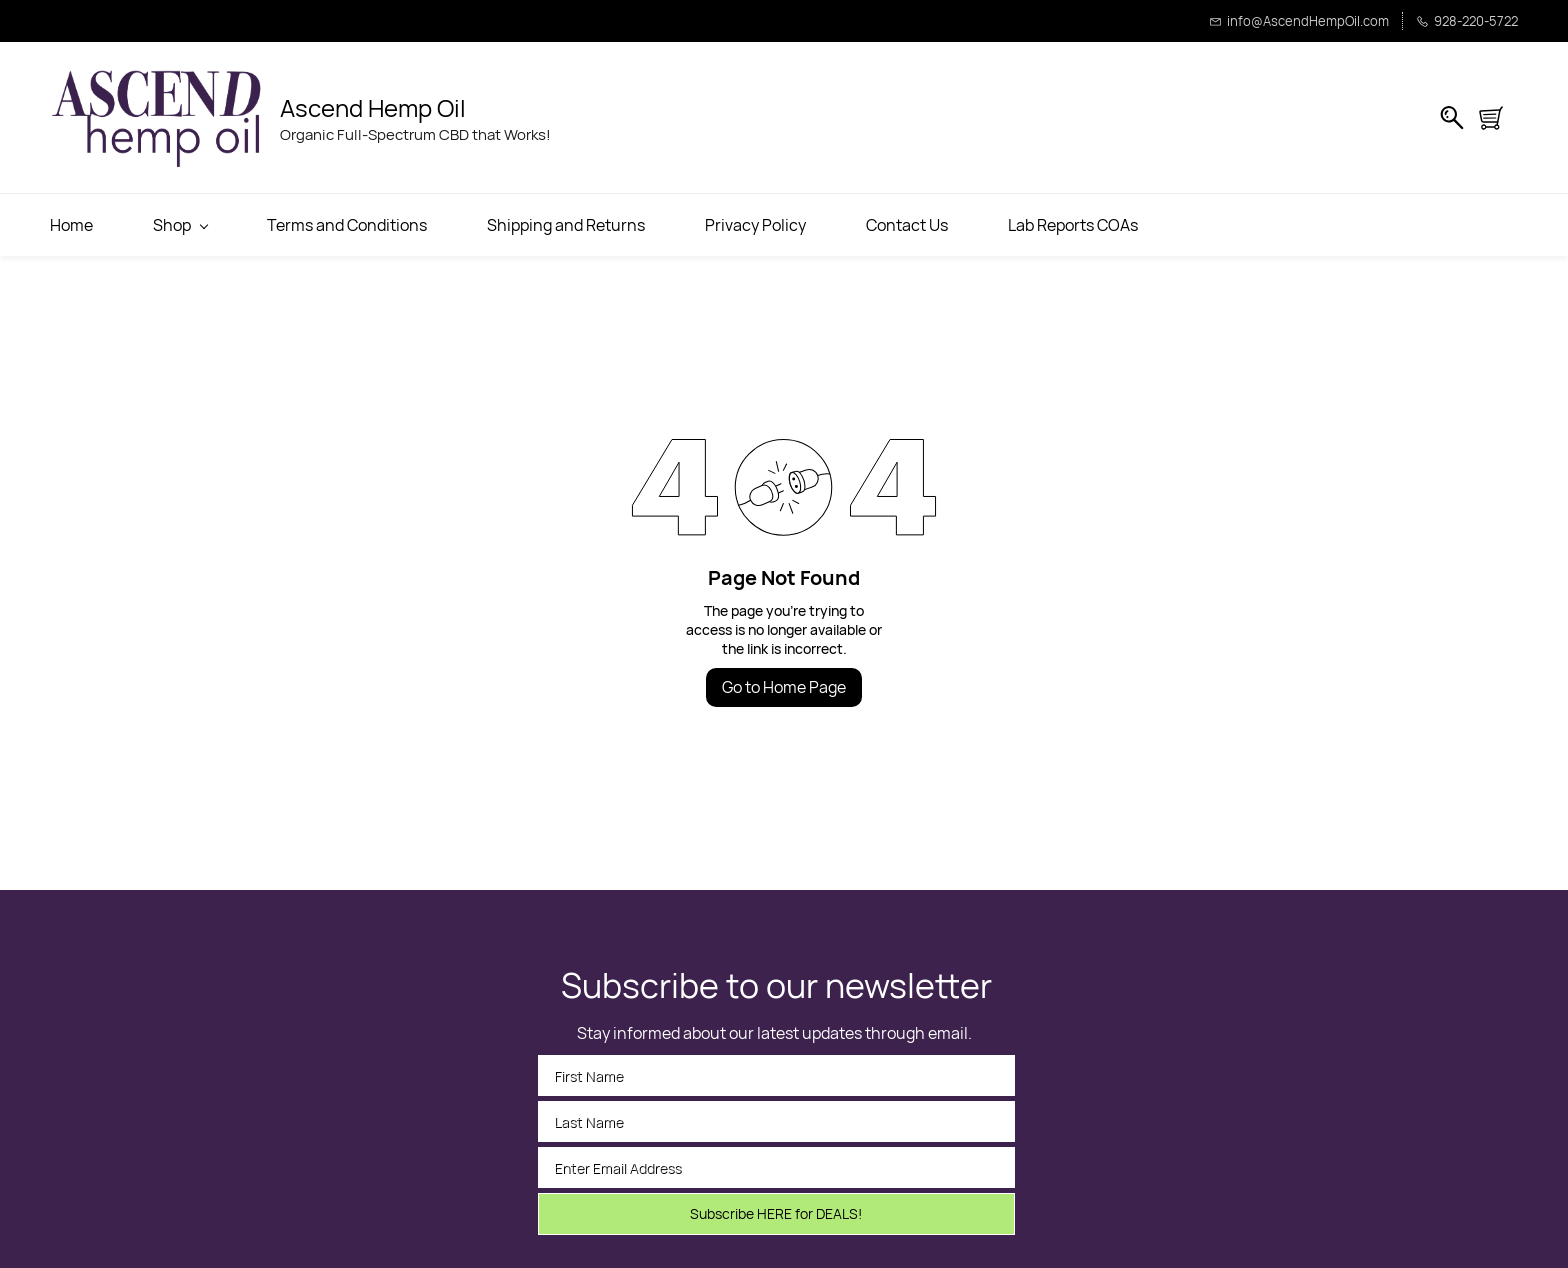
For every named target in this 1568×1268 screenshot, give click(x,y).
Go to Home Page (784, 687)
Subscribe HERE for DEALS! (776, 1213)
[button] (1498, 118)
